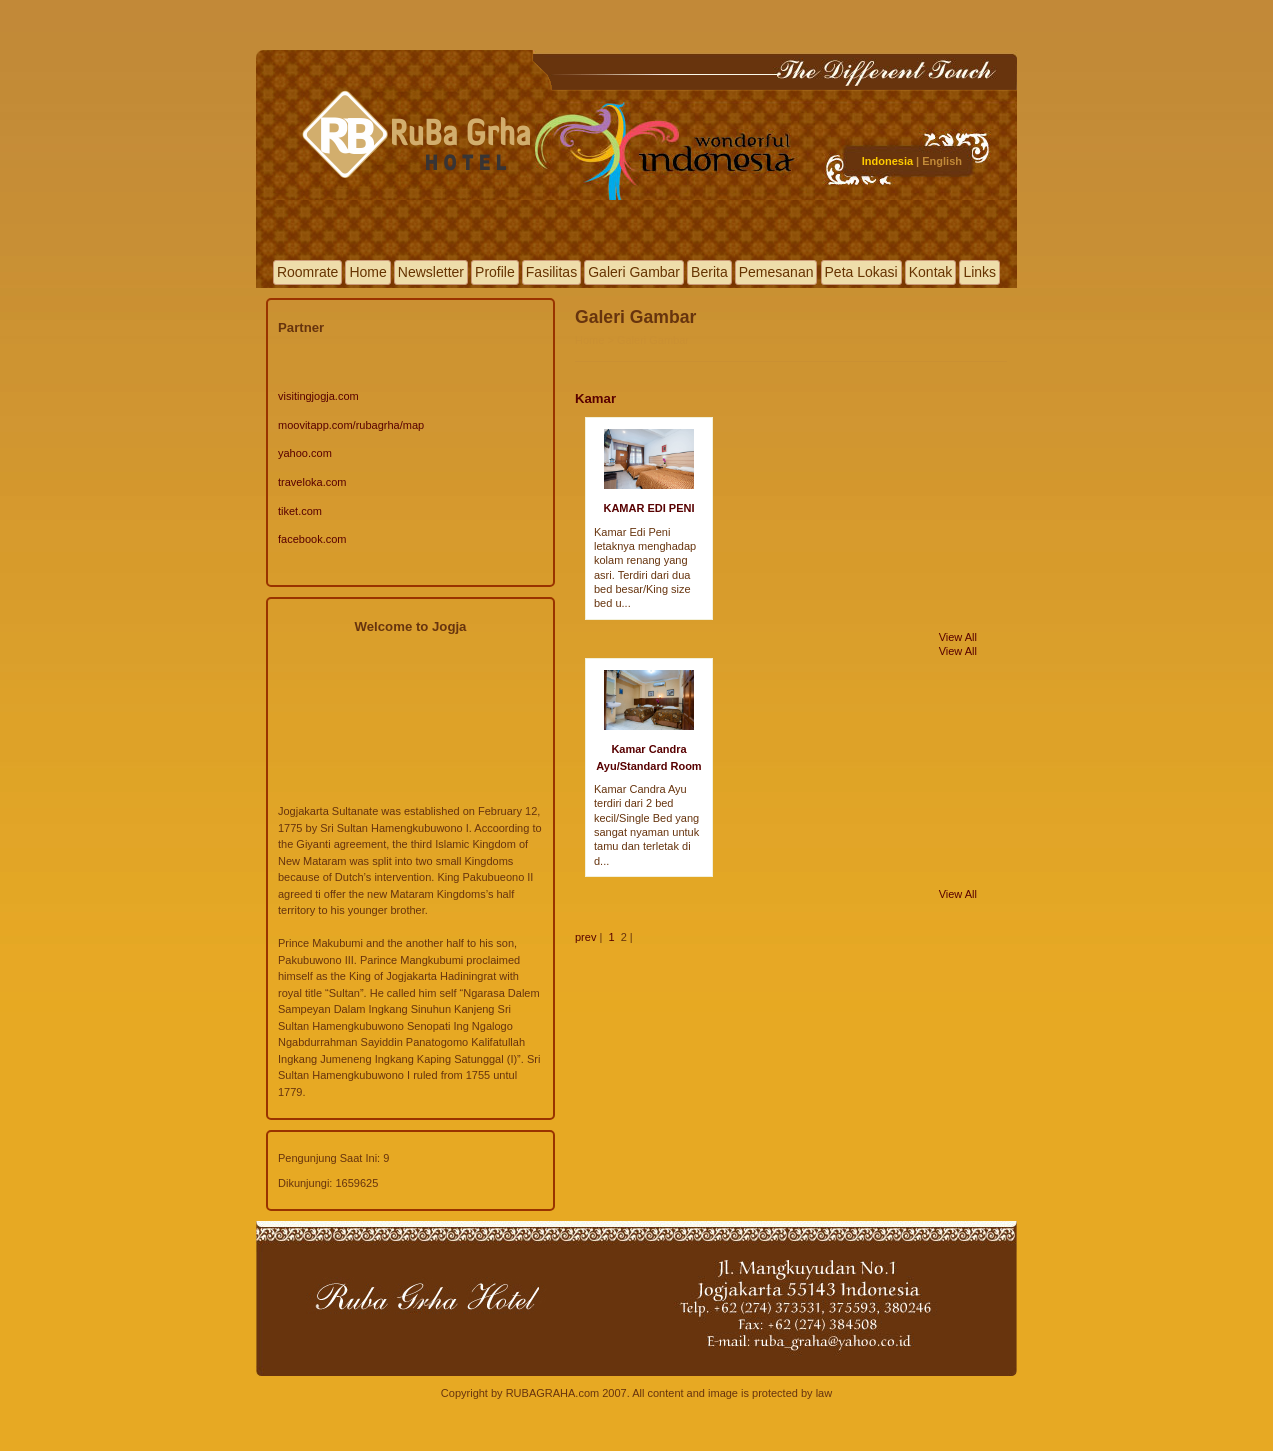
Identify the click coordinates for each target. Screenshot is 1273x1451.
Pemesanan (776, 272)
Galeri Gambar (634, 272)
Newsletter (431, 272)
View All (958, 637)
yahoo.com (305, 453)
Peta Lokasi (861, 272)
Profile (495, 272)
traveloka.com (312, 482)
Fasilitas (551, 272)
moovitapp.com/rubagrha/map (351, 425)
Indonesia (887, 161)
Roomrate (307, 272)
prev (585, 937)
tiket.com (300, 511)
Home (367, 272)
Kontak (931, 272)
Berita (709, 272)
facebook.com (312, 539)
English (942, 161)
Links (979, 272)
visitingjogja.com (318, 396)
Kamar (595, 398)
